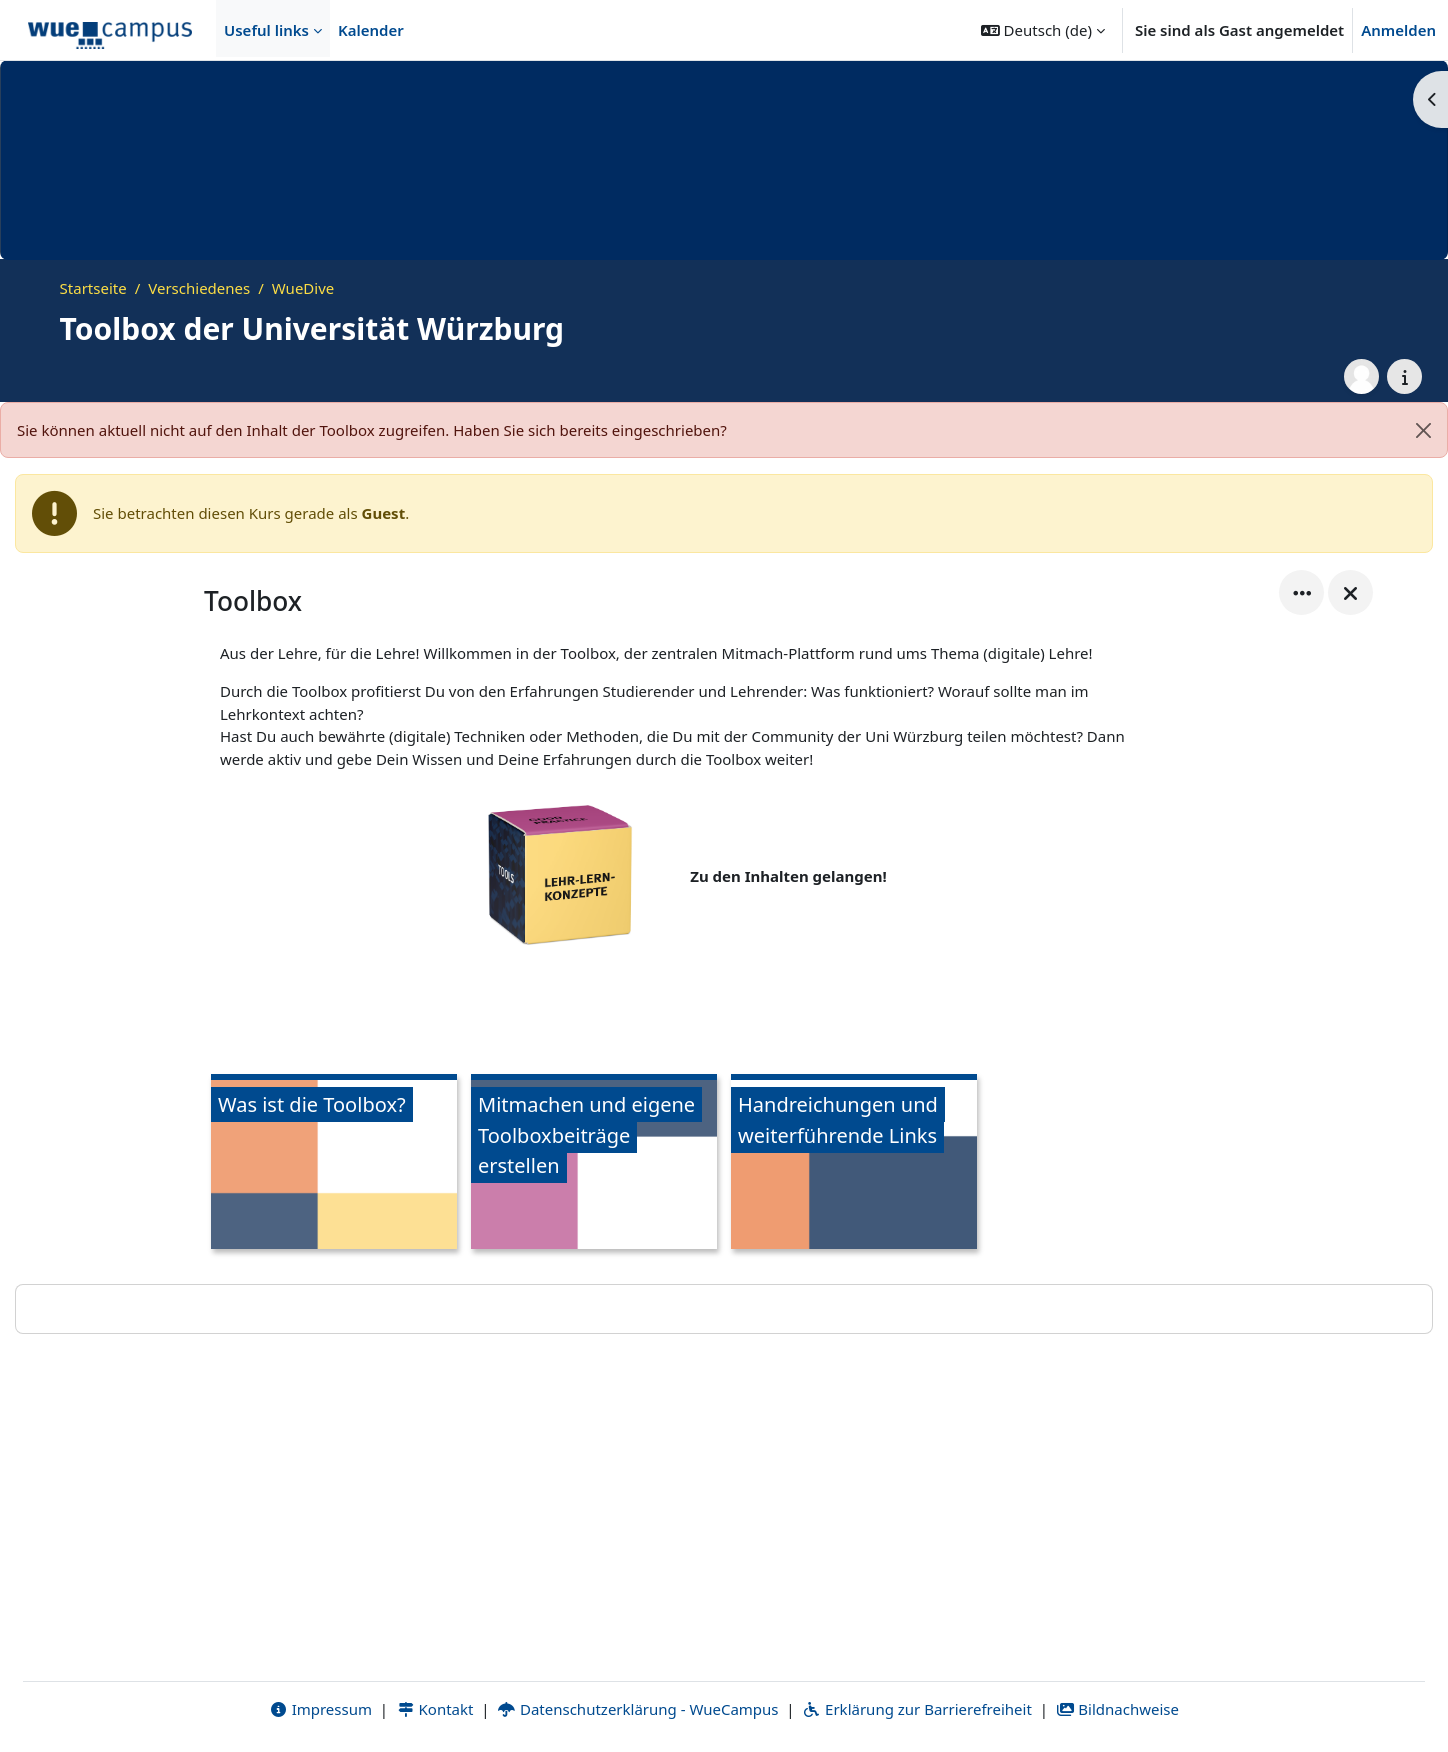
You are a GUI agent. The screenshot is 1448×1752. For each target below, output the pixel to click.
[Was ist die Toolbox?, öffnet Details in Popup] (334, 1164)
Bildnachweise (1117, 1709)
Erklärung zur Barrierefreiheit (916, 1709)
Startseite (93, 288)
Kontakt (435, 1709)
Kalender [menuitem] (371, 30)
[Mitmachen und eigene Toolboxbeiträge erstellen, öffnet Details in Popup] (594, 1164)
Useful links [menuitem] (266, 30)
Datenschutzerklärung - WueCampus (637, 1709)
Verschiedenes (199, 288)
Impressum (320, 1709)
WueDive (303, 288)
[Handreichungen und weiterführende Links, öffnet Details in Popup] (854, 1164)
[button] (1043, 30)
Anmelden (1398, 30)
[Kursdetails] (1404, 376)
